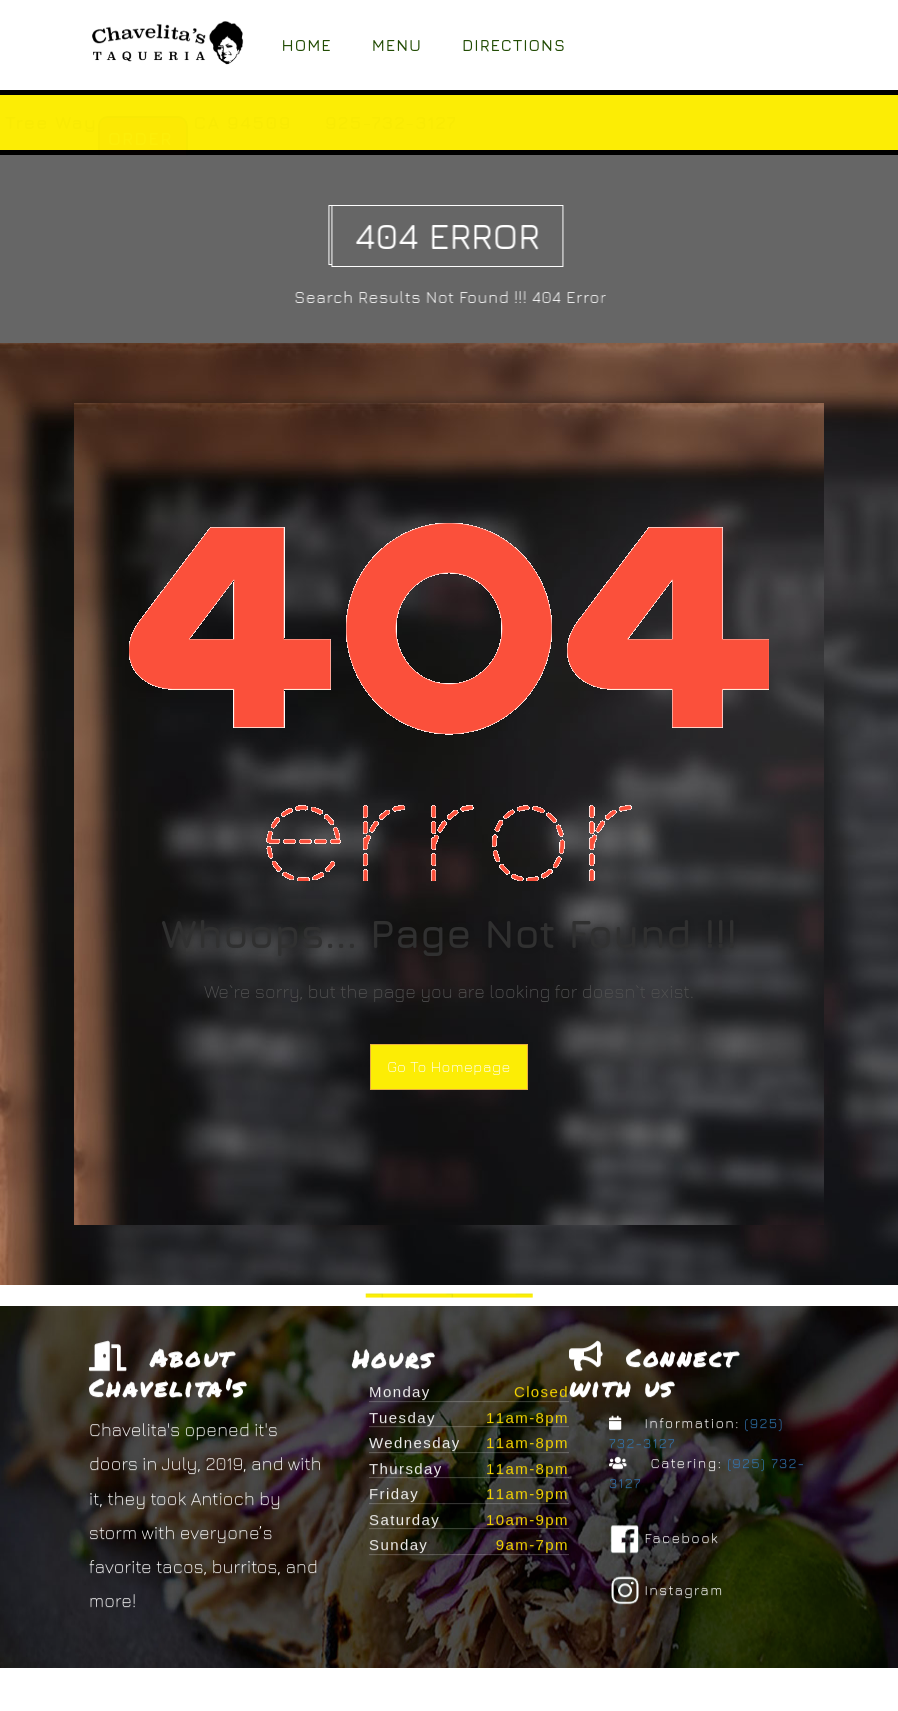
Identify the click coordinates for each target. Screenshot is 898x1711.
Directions (514, 45)
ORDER (333, 138)
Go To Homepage (449, 1066)
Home (307, 45)
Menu (397, 45)
